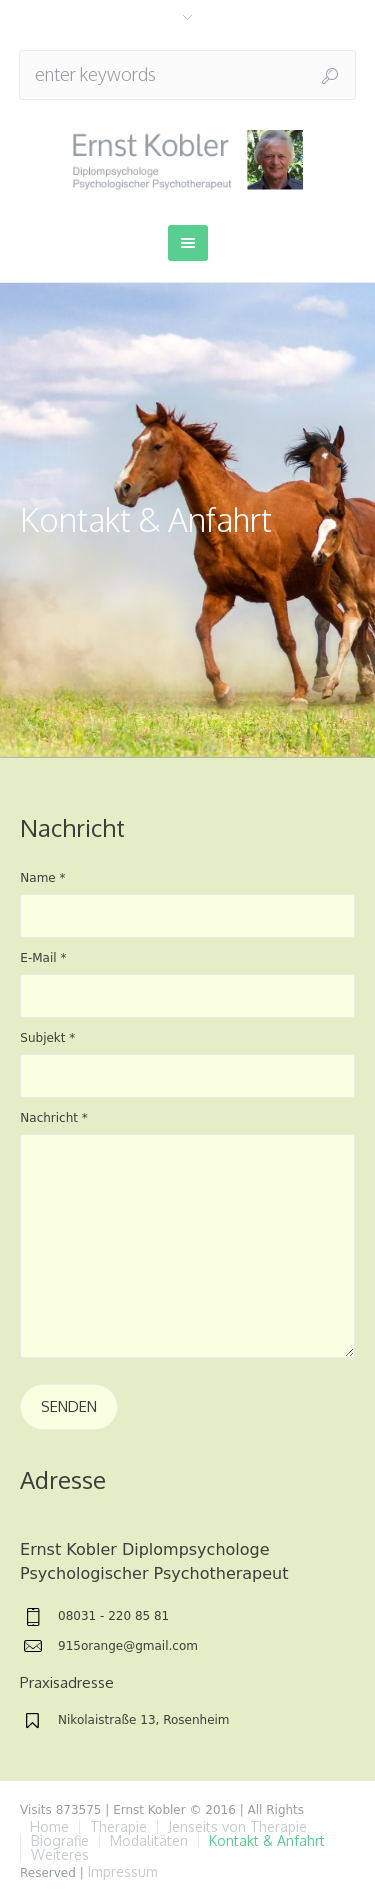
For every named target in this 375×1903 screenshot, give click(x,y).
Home (49, 1827)
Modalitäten (149, 1841)
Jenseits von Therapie (237, 1827)
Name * (42, 878)
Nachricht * (54, 1118)
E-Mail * (43, 958)
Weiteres (60, 1855)
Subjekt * (47, 1038)
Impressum (123, 1871)
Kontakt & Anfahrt (267, 1841)
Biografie (60, 1841)
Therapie (118, 1827)
